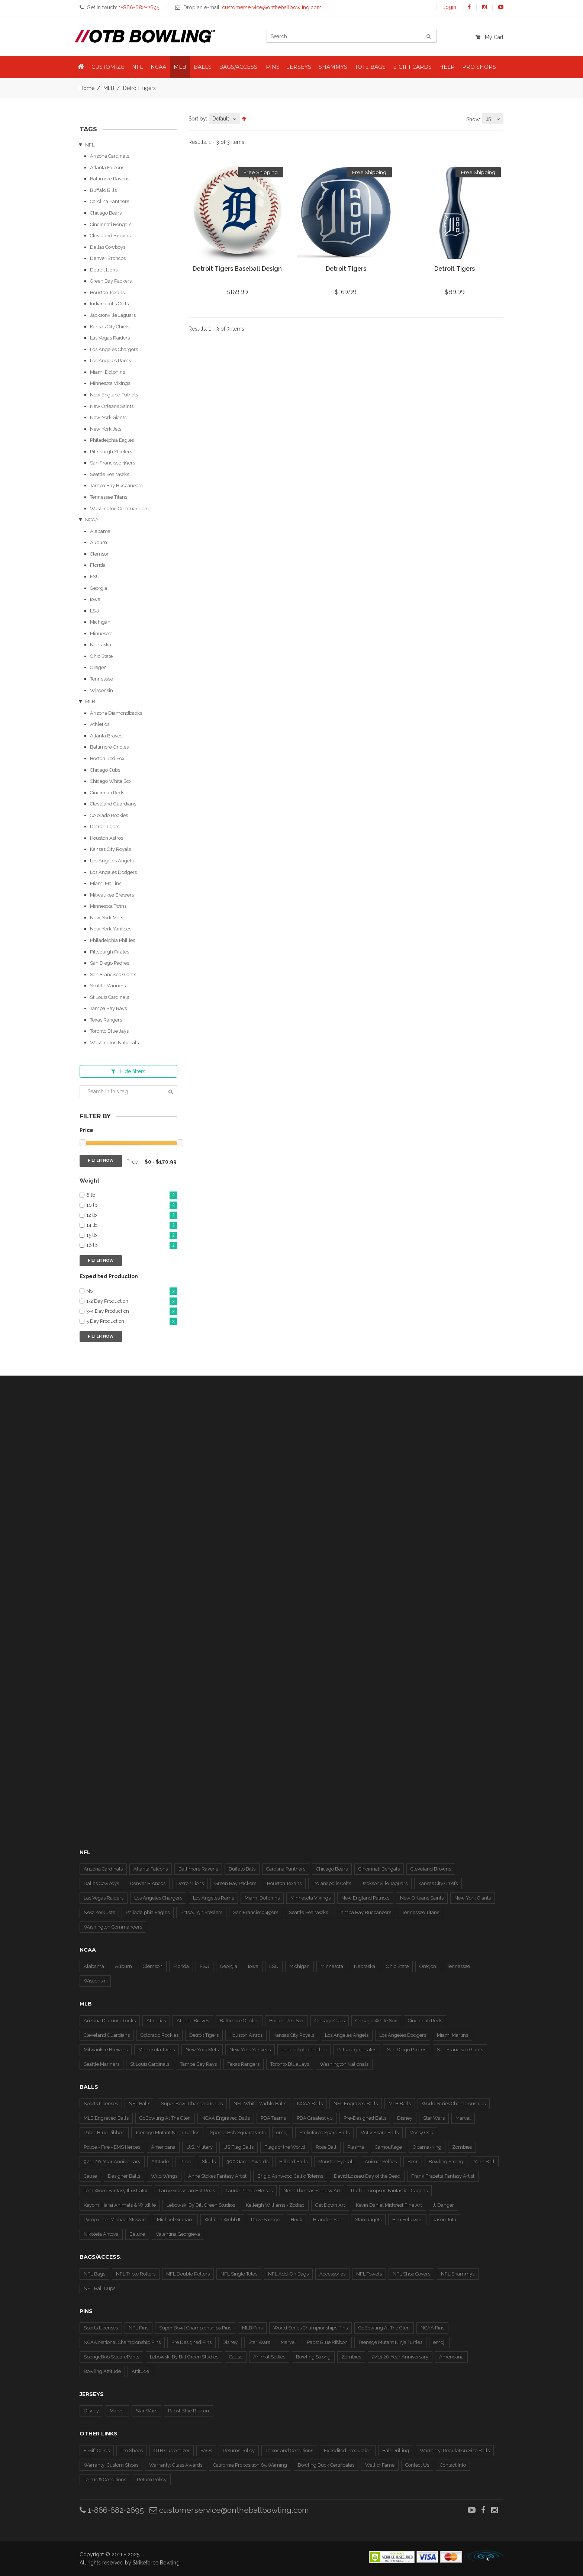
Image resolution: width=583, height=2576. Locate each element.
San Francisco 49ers (112, 463)
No (131, 1291)
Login (449, 7)
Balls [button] (203, 67)
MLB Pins (252, 2328)
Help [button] (447, 67)
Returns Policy (239, 2450)
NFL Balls (139, 2103)
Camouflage (388, 2147)
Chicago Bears (106, 213)
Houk (296, 2219)
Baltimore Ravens (109, 178)
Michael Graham (175, 2219)
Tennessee (101, 679)
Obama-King (427, 2147)
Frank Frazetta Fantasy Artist (442, 2176)
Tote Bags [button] (370, 67)
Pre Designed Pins (191, 2342)
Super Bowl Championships (192, 2103)
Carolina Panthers (109, 201)
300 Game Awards (247, 2161)
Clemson (100, 554)
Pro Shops (131, 2450)
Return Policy (152, 2479)
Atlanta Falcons (107, 167)
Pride (185, 2161)
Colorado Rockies (109, 815)
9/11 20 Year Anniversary (400, 2357)
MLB (108, 88)
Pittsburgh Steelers (111, 451)
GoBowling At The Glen (165, 2118)
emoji (282, 2132)
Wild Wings (164, 2176)
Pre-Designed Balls (365, 2118)
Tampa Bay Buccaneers (116, 485)
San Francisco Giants (113, 974)
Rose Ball (326, 2147)
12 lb (131, 1215)
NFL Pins (138, 2328)
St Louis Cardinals (109, 997)
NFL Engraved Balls (356, 2103)
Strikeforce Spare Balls (324, 2132)
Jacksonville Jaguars (113, 315)
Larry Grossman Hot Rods (187, 2190)
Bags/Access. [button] (238, 67)
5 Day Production (131, 1321)
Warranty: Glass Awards (175, 2465)
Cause (90, 2176)
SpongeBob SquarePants (237, 2132)
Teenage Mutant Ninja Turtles (167, 2132)
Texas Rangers (106, 1020)
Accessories (332, 2274)
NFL (89, 145)
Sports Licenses (101, 2103)
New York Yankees (110, 929)
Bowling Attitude (102, 2371)
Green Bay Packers (111, 281)
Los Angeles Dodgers (113, 872)
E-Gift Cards (97, 2450)
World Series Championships (454, 2103)
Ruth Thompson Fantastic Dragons (389, 2190)
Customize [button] (108, 67)
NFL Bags (94, 2274)
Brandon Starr (328, 2219)
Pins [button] (273, 67)
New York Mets (106, 917)
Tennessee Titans (108, 497)
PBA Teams (273, 2118)
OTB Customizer (172, 2450)
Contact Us (417, 2465)
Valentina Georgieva (178, 2234)
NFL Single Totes (238, 2274)
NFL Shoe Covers (411, 2274)
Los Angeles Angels (111, 861)
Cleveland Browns (110, 235)
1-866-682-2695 (112, 2510)
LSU (94, 611)
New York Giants (108, 417)
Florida (98, 565)
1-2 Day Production (131, 1301)
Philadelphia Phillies (112, 940)
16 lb (131, 1245)
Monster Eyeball (336, 2161)
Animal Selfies (381, 2161)
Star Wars (434, 2118)
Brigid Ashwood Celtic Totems (290, 2176)
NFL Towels (369, 2274)
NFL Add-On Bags (288, 2274)
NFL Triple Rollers (135, 2274)
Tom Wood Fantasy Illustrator (116, 2190)
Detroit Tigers (104, 826)
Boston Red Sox (107, 758)
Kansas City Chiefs (109, 326)
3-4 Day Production (131, 1311)
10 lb (131, 1205)
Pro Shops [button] (479, 67)
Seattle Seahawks (109, 474)
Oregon (98, 667)
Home (87, 88)
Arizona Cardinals (109, 156)
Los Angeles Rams (110, 360)
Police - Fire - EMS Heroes (112, 2147)
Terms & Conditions (105, 2479)
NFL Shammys (457, 2274)
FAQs (206, 2450)
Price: (132, 1162)
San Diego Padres (109, 963)
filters (128, 1071)
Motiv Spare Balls (379, 2132)
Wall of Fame (379, 2465)
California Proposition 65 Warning (250, 2465)
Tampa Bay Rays (108, 1008)
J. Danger (443, 2205)
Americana (163, 2147)
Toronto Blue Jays (109, 1031)
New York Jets (105, 429)
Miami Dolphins (107, 372)
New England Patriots (114, 395)
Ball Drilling (395, 2450)
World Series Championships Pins (310, 2328)
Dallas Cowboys (107, 247)
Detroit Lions (103, 270)
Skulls (209, 2161)
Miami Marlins (105, 883)
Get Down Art (330, 2205)
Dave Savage (265, 2219)
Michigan (100, 622)
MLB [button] (180, 67)
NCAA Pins (432, 2328)
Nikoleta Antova (101, 2234)
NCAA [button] (158, 67)
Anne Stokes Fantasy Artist (217, 2176)
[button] (81, 67)
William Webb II (222, 2219)
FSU (95, 576)
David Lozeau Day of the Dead (367, 2176)
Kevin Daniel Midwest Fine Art (389, 2205)
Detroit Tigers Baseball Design (237, 268)
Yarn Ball (484, 2161)
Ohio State (101, 656)
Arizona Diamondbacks (116, 713)
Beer (413, 2161)
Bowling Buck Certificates (326, 2465)
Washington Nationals (114, 1042)
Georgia (98, 588)
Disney (404, 2118)
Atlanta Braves (106, 736)
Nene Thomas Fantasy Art (311, 2190)
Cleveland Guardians (113, 804)
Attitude (160, 2161)
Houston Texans (107, 292)
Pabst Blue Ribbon (104, 2132)
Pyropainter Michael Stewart (115, 2219)
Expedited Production (347, 2450)
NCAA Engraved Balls (226, 2118)
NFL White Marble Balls (259, 2103)
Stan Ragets (368, 2219)
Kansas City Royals (110, 849)
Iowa (95, 599)
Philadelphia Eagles (112, 440)
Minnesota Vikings (110, 383)
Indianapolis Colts (109, 303)
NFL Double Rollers (188, 2274)
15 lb (131, 1235)
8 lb (131, 1195)
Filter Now (101, 1160)
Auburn (98, 542)
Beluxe (137, 2234)
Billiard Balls (293, 2161)
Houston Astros (106, 838)
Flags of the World (284, 2147)
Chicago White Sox (111, 781)
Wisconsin (101, 690)
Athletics (99, 724)
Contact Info (453, 2465)
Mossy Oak (421, 2132)
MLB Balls (400, 2103)
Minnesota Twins (108, 906)
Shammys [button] (333, 67)
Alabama (100, 531)
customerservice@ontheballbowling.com (229, 2510)
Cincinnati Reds (107, 792)
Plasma (355, 2147)
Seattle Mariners (108, 985)
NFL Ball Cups (99, 2288)
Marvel (463, 2118)
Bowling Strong (446, 2161)
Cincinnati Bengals (110, 224)
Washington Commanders (119, 508)
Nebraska (100, 644)
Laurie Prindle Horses (249, 2190)
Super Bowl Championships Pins (195, 2328)
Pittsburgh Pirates (109, 952)
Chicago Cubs (105, 770)
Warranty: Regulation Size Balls (455, 2450)
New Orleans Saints (111, 406)
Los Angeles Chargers (114, 349)
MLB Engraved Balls (106, 2118)
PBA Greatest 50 (315, 2118)
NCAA (92, 519)
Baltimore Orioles (109, 747)
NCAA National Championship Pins (122, 2342)
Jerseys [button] (299, 67)
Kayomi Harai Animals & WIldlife (120, 2205)
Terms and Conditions (289, 2450)
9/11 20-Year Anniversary (112, 2161)
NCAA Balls (310, 2103)
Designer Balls (124, 2176)
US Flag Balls (238, 2147)
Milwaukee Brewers (112, 895)
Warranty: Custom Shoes (111, 2465)
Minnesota (101, 633)
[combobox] (224, 118)
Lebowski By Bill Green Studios (201, 2205)
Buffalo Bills (103, 190)
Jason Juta (444, 2219)
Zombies (462, 2147)
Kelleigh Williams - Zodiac (275, 2205)
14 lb (131, 1225)
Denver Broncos (108, 258)
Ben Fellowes (407, 2219)
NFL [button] (137, 67)
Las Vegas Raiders (110, 338)
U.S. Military (199, 2147)
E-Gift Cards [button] (412, 67)
